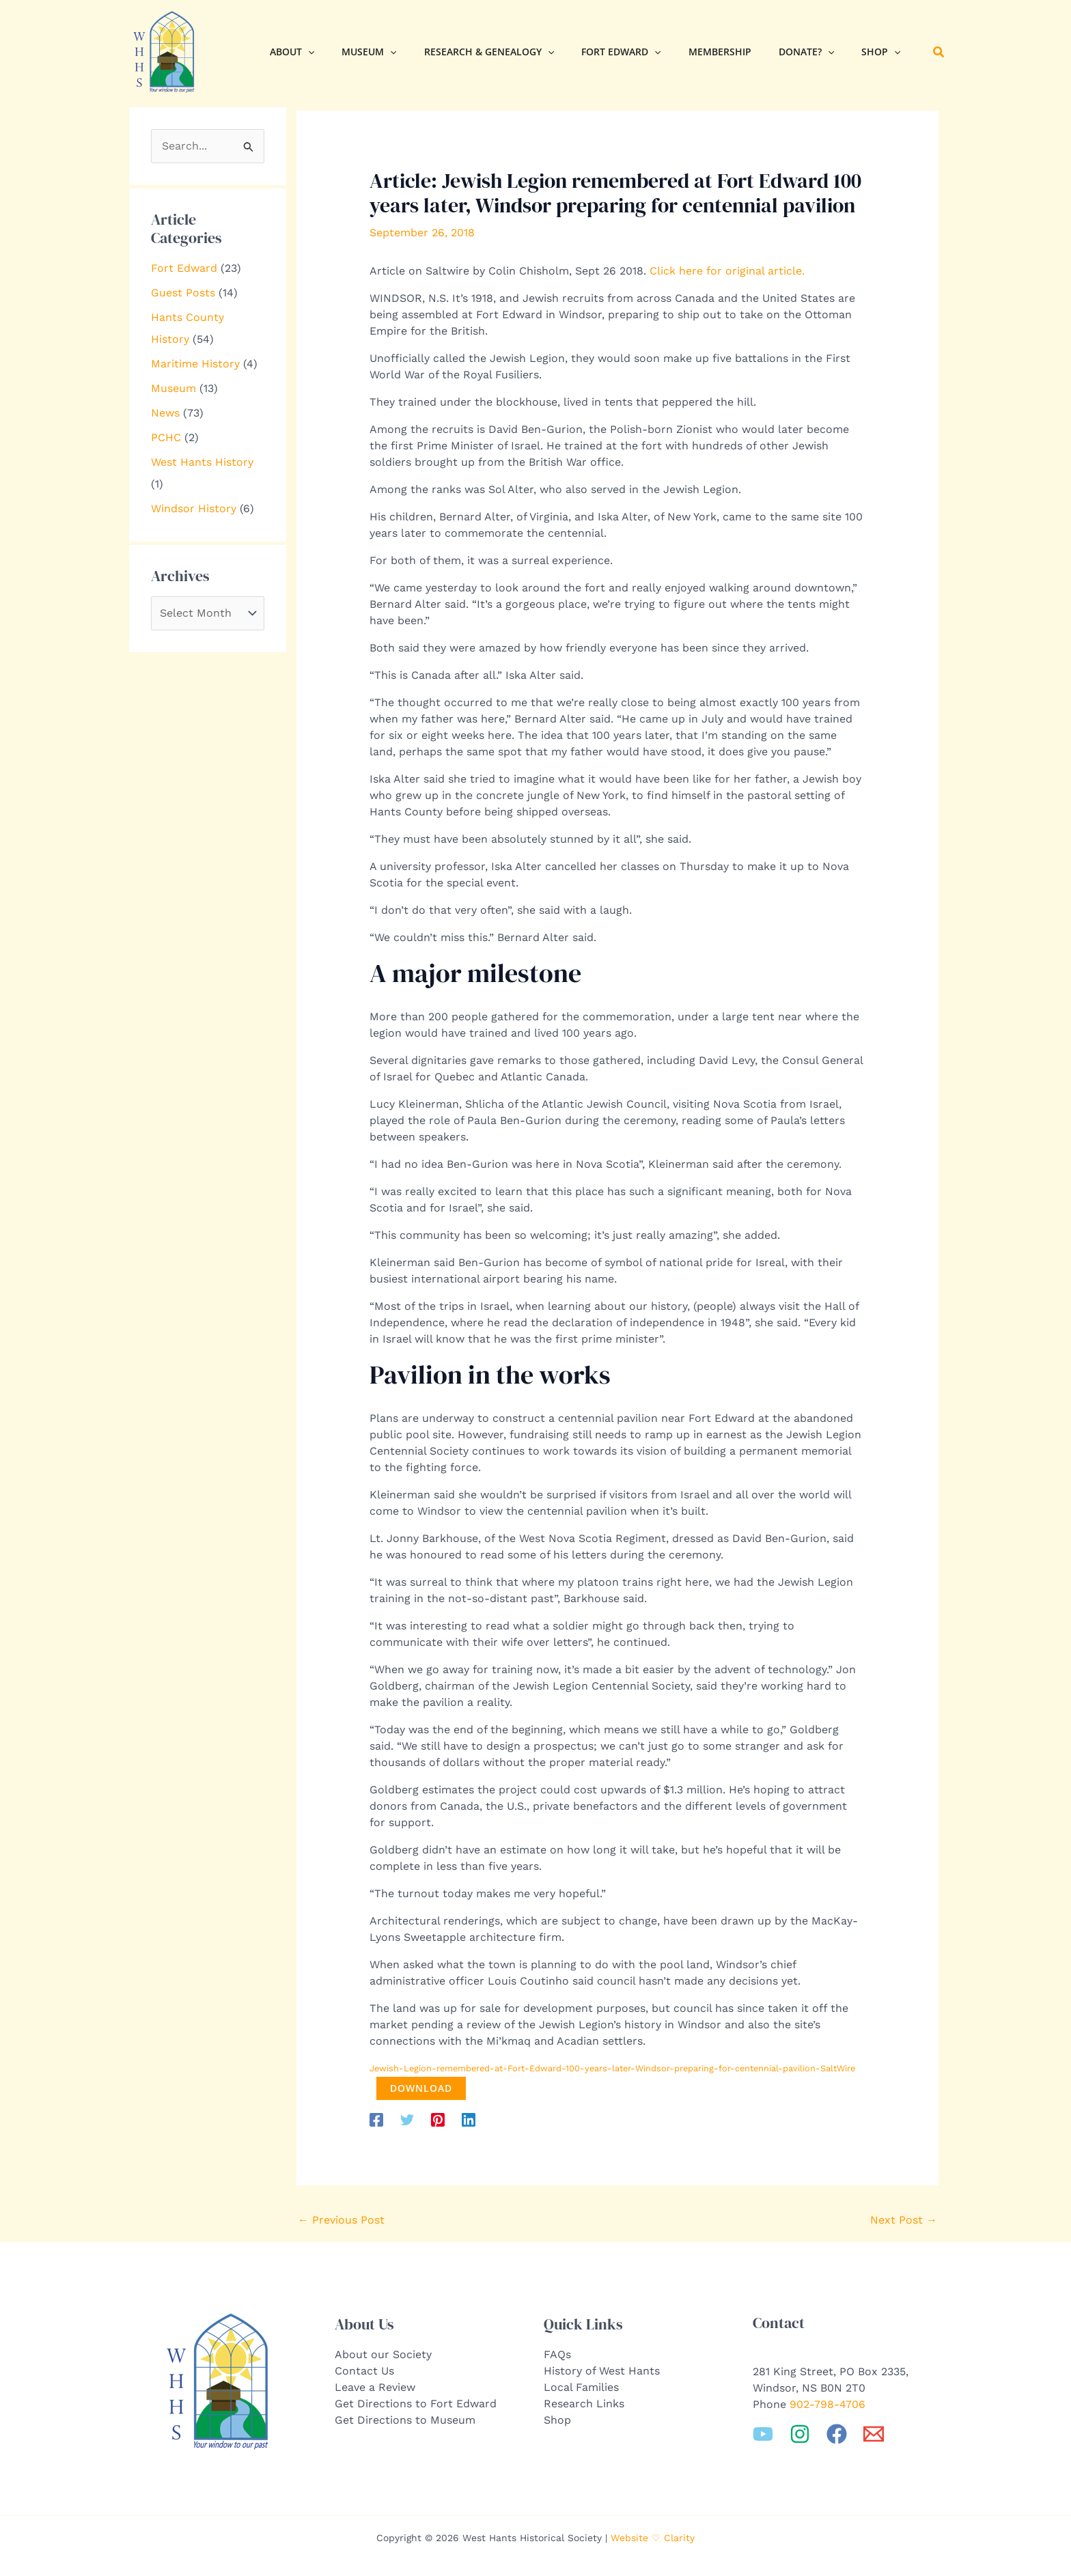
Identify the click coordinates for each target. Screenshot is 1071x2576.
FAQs (557, 2353)
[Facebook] (376, 2118)
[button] (304, 52)
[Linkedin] (468, 2118)
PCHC (166, 437)
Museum (173, 388)
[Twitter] (407, 2118)
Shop (557, 2418)
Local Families (581, 2385)
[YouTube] (763, 2432)
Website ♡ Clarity (653, 2536)
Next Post (903, 2218)
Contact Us (364, 2369)
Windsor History (193, 508)
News (165, 412)
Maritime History (195, 363)
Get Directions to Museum (405, 2418)
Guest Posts (183, 292)
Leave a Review (375, 2385)
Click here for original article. (727, 270)
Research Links (584, 2402)
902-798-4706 (827, 2402)
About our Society (383, 2353)
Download (416, 2087)
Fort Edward (184, 268)
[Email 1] (873, 2432)
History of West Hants (602, 2369)
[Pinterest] (438, 2118)
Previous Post (341, 2218)
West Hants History (202, 462)
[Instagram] (800, 2432)
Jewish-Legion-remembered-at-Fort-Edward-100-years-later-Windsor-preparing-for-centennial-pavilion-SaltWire (612, 2068)
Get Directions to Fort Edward (416, 2402)
